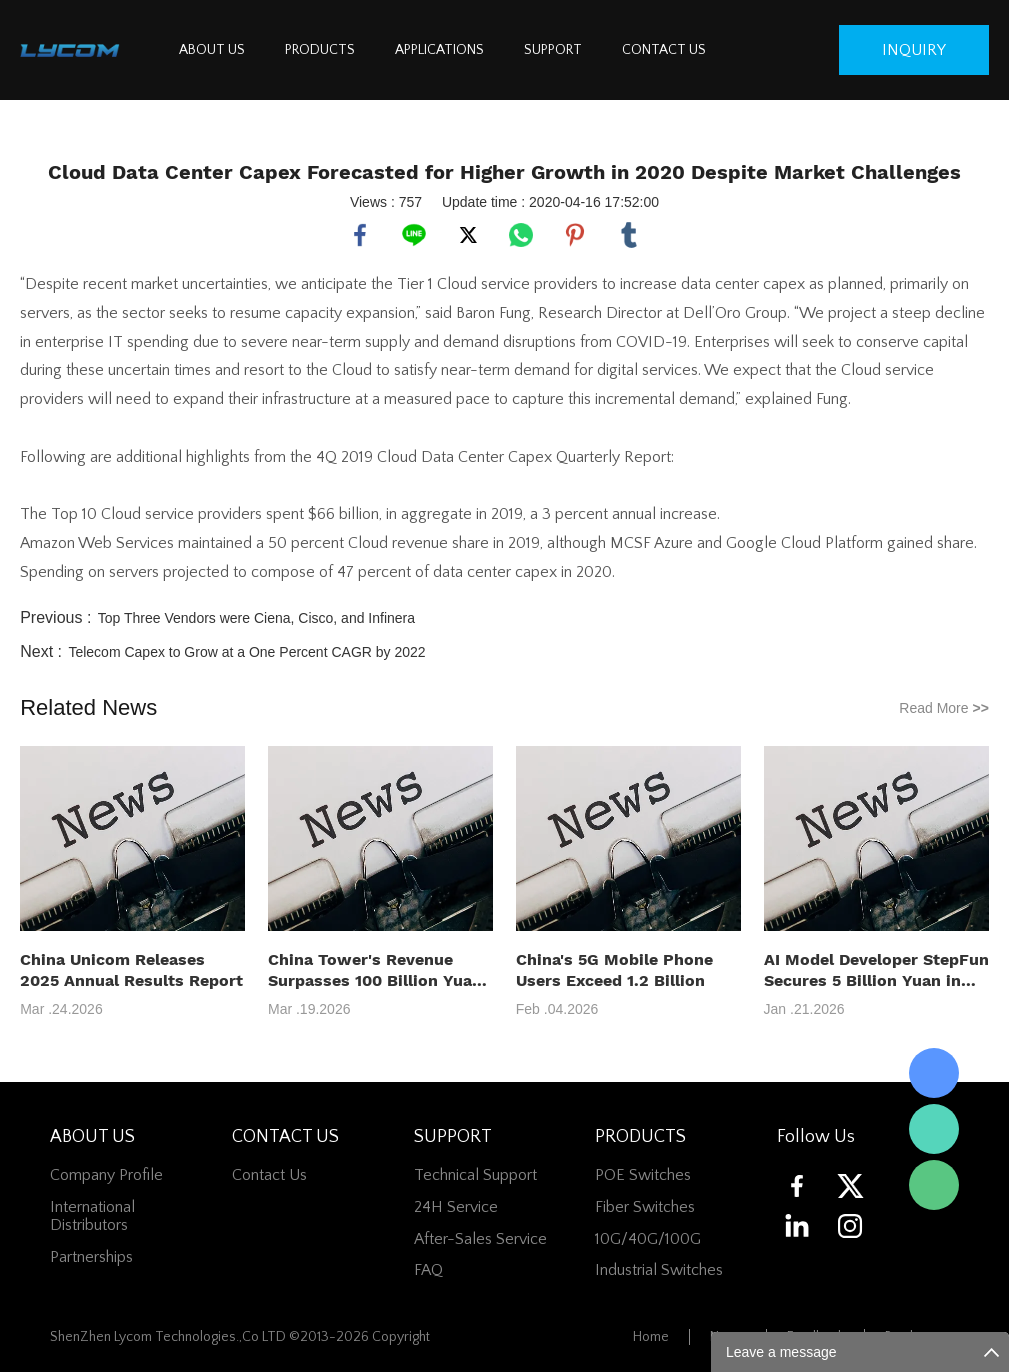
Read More (944, 708)
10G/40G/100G (648, 1239)
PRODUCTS (320, 50)
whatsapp (521, 235)
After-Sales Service (480, 1239)
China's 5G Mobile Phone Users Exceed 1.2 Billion (614, 970)
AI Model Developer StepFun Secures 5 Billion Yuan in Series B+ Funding (876, 970)
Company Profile (106, 1175)
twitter (468, 235)
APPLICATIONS (439, 50)
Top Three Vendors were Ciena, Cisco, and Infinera (256, 618)
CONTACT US (664, 50)
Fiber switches (645, 1207)
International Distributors (92, 1216)
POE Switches (643, 1175)
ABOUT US (212, 50)
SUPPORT (553, 50)
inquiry (914, 50)
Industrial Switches (659, 1270)
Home (651, 1337)
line (414, 235)
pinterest (575, 235)
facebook (360, 235)
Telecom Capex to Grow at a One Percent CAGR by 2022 (246, 652)
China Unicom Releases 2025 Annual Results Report (131, 970)
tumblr (629, 235)
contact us (269, 1175)
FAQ (428, 1270)
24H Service (456, 1207)
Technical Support (475, 1175)
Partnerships (91, 1257)
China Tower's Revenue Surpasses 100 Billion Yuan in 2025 (375, 970)
